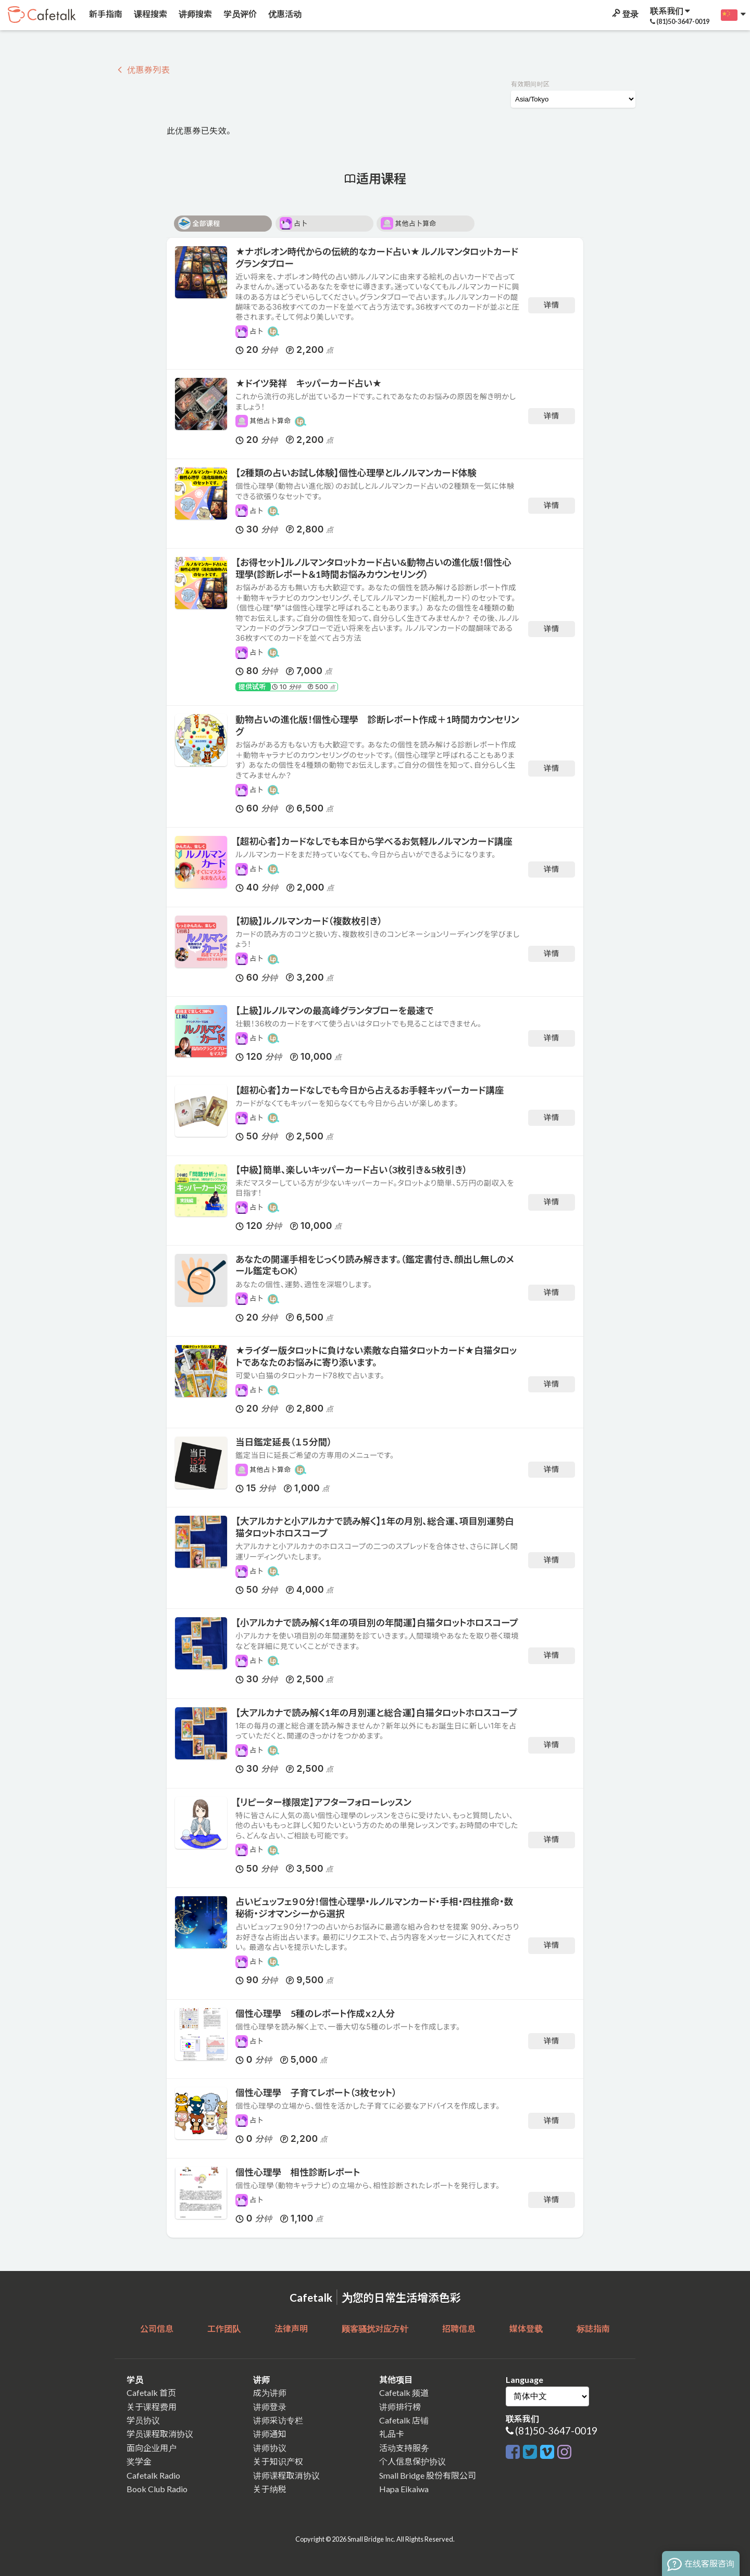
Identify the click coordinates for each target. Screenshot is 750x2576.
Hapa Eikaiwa (404, 2489)
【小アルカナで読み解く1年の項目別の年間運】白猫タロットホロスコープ (376, 1622)
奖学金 (139, 2461)
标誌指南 (593, 2328)
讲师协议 (269, 2448)
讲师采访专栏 (278, 2420)
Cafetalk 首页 (151, 2392)
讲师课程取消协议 (286, 2475)
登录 (624, 14)
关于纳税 (269, 2489)
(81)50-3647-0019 (556, 2431)
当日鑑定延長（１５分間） (283, 1442)
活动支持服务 (404, 2448)
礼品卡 (391, 2434)
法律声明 (291, 2328)
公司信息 (156, 2328)
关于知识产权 (278, 2461)
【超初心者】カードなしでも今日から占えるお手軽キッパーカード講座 (369, 1090)
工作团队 (224, 2328)
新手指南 (105, 14)
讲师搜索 (194, 14)
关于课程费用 (152, 2407)
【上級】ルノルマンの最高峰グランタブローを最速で (334, 1010)
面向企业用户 (152, 2448)
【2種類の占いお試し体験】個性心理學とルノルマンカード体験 (356, 472)
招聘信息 (459, 2328)
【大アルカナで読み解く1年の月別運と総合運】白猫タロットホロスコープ (376, 1712)
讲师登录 (269, 2407)
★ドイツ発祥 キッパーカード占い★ (308, 383)
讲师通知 (269, 2434)
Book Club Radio (157, 2489)
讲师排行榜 (400, 2407)
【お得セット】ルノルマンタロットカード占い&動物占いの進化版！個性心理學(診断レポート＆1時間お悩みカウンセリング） (373, 568)
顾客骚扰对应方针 (375, 2328)
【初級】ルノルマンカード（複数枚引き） (308, 921)
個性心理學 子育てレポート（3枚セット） (316, 2092)
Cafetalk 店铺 (404, 2420)
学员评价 (239, 14)
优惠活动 (284, 14)
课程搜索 (149, 14)
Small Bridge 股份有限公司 (427, 2475)
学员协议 (143, 2420)
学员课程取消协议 (160, 2434)
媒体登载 (526, 2328)
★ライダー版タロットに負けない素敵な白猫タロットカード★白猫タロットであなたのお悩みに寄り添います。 (376, 1356)
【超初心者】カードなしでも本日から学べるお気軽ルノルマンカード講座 (373, 841)
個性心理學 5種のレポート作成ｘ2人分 (315, 2013)
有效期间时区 (530, 84)
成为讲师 (269, 2392)
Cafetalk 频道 (404, 2392)
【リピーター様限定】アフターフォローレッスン (323, 1802)
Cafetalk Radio (153, 2475)
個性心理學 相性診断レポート (297, 2172)
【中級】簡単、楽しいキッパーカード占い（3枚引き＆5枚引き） (351, 1169)
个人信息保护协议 (412, 2461)
